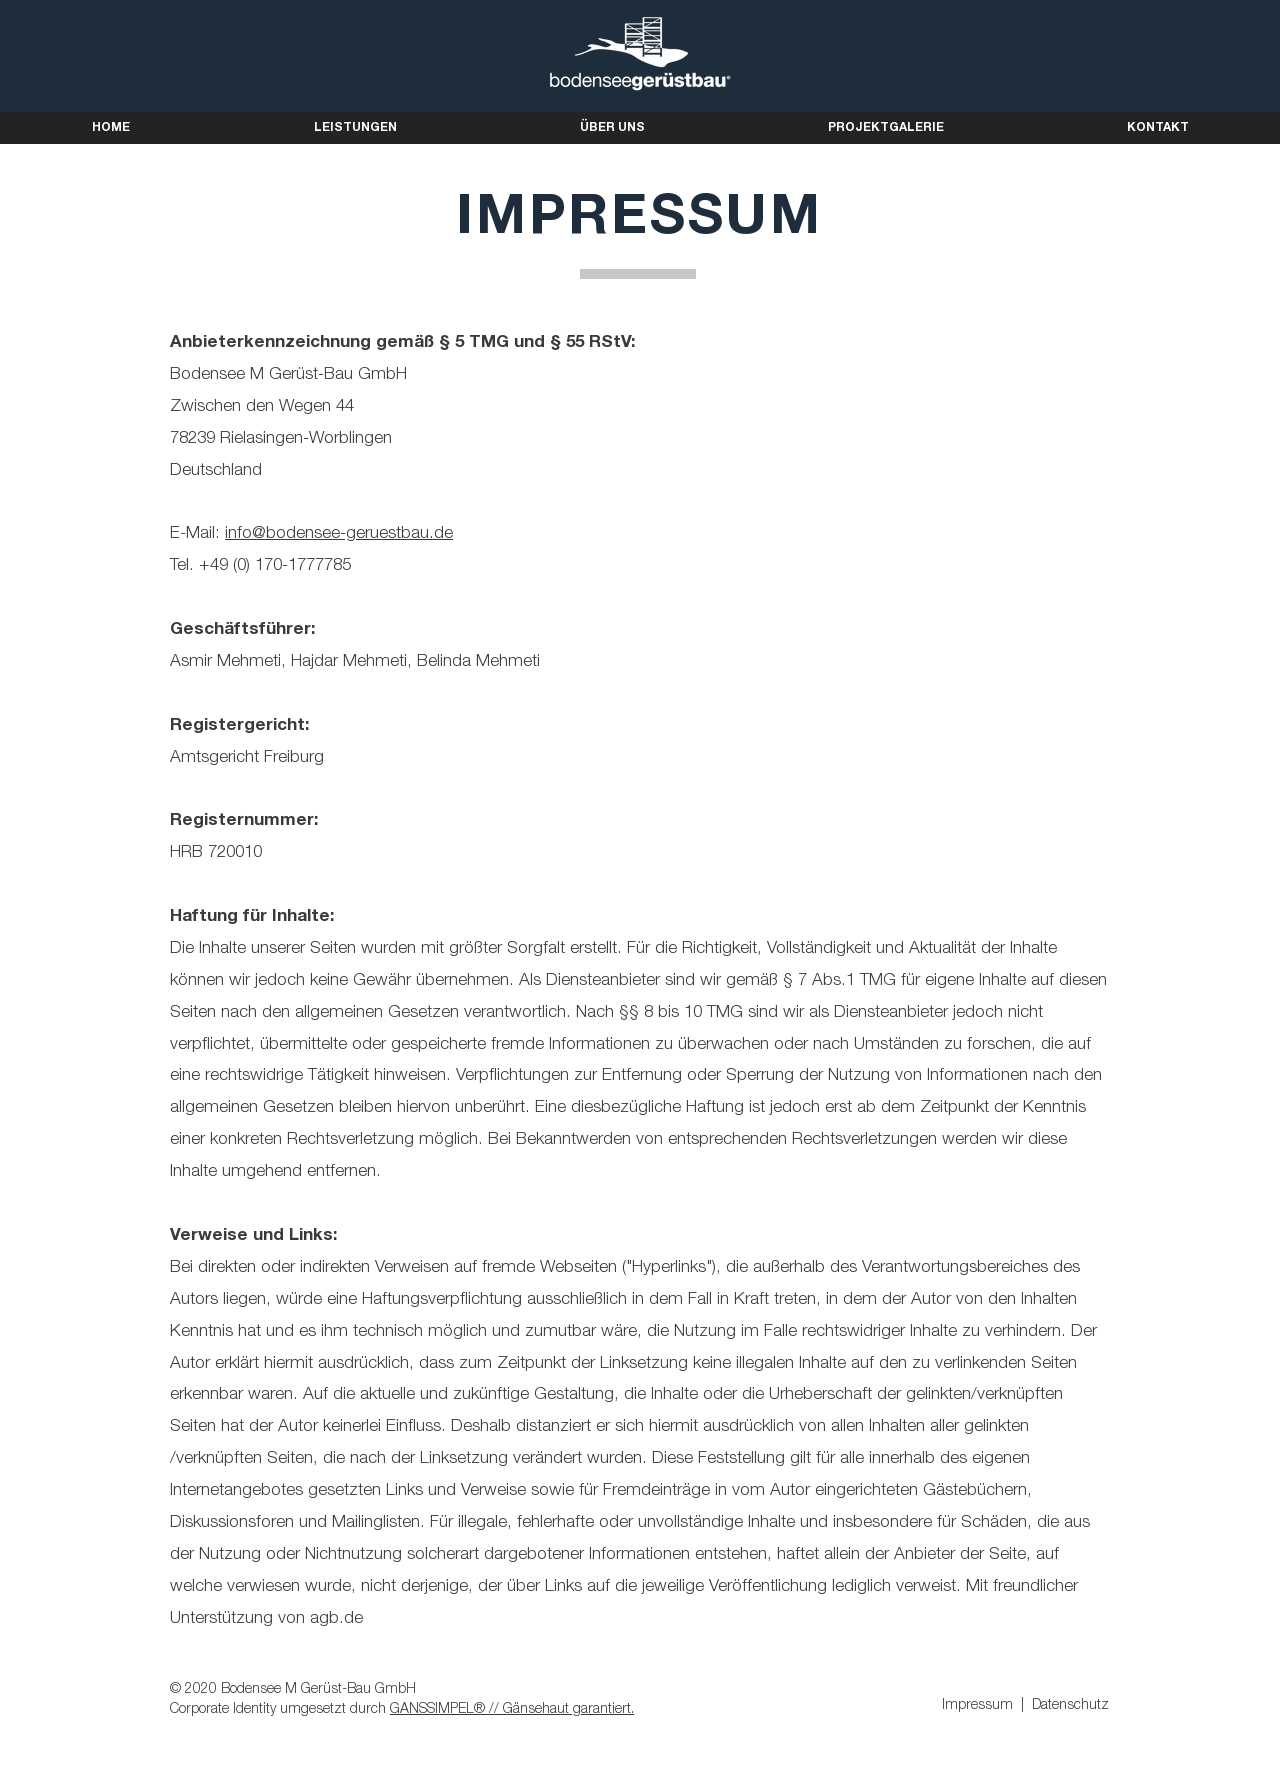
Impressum (977, 1706)
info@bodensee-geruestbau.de (339, 534)
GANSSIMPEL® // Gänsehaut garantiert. (512, 1710)
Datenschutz (1070, 1706)
